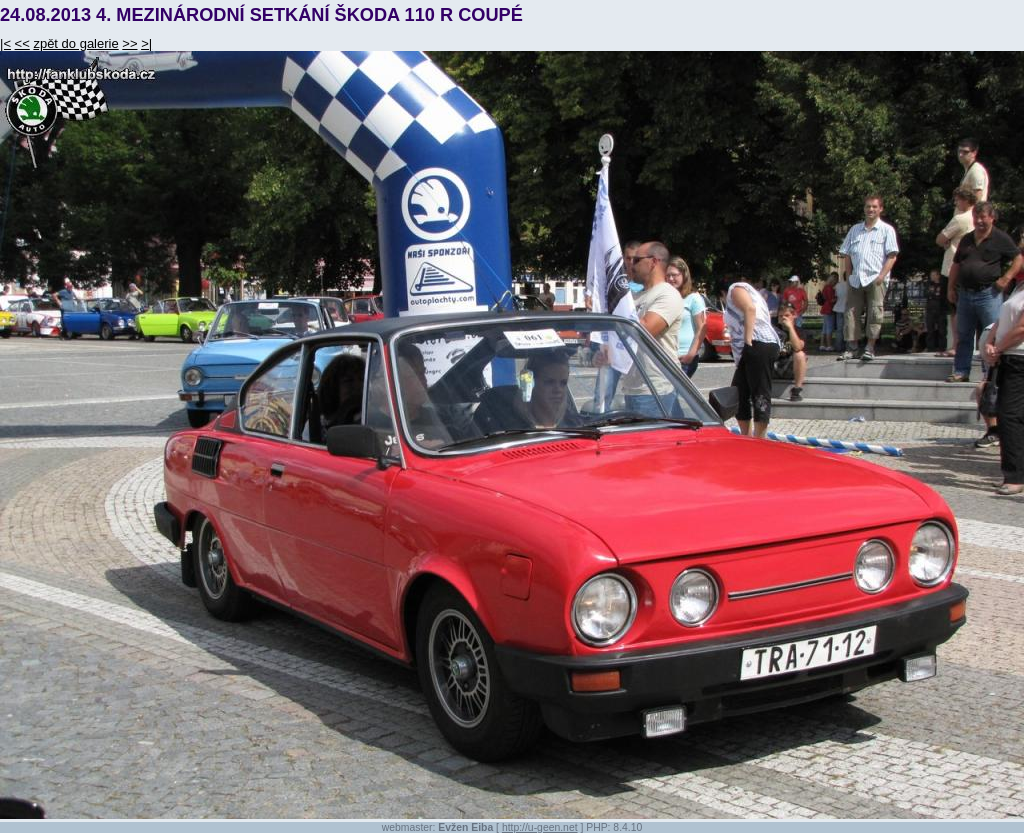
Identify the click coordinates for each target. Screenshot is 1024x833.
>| (146, 43)
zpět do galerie (75, 43)
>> (129, 43)
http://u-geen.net (540, 827)
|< (5, 43)
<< (22, 43)
